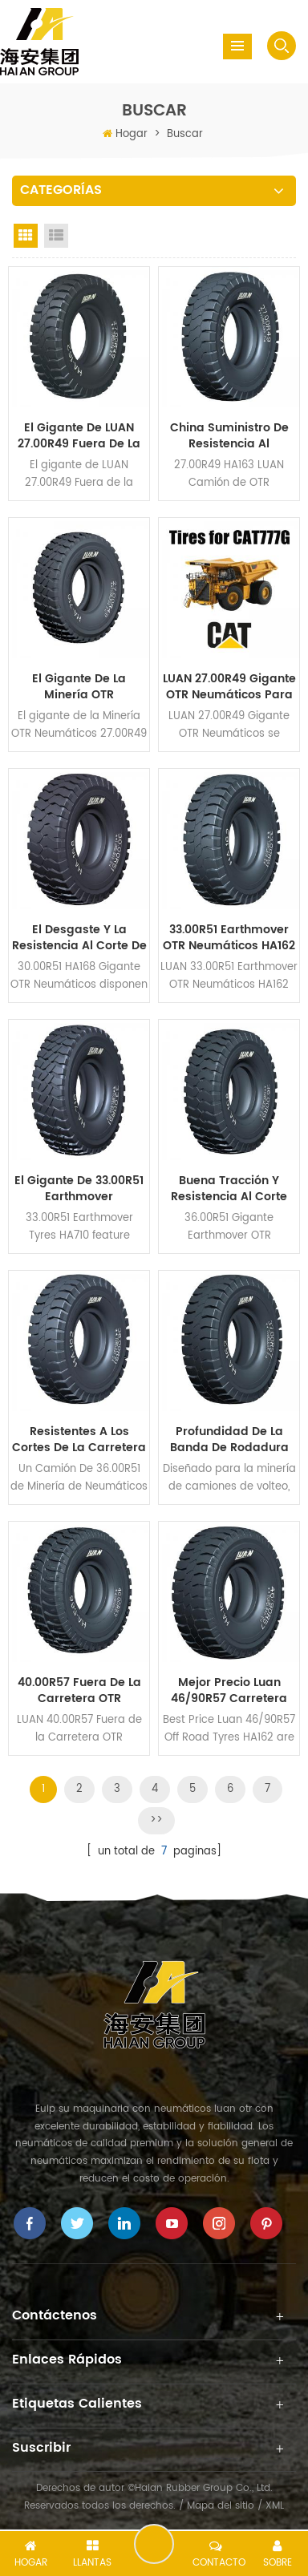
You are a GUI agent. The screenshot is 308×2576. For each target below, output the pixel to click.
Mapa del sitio (220, 2505)
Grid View (26, 236)
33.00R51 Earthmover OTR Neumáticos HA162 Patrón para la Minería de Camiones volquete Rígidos (229, 938)
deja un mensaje (154, 2544)
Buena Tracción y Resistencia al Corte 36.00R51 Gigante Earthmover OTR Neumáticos (229, 1189)
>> (156, 1820)
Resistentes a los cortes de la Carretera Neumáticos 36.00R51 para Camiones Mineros (79, 1440)
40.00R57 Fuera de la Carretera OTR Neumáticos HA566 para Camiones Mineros (79, 1691)
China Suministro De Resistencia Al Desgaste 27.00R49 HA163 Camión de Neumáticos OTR (229, 436)
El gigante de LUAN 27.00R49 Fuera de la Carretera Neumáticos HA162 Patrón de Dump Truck (79, 436)
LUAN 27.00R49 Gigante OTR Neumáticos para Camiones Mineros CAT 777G (229, 687)
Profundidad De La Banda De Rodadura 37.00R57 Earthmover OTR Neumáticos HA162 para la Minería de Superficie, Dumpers (229, 1440)
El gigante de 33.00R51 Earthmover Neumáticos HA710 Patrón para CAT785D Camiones (79, 1189)
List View (56, 236)
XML (274, 2505)
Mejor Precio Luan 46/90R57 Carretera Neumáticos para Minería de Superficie (229, 1691)
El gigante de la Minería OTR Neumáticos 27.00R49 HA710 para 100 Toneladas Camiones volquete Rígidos (79, 687)
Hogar (132, 134)
